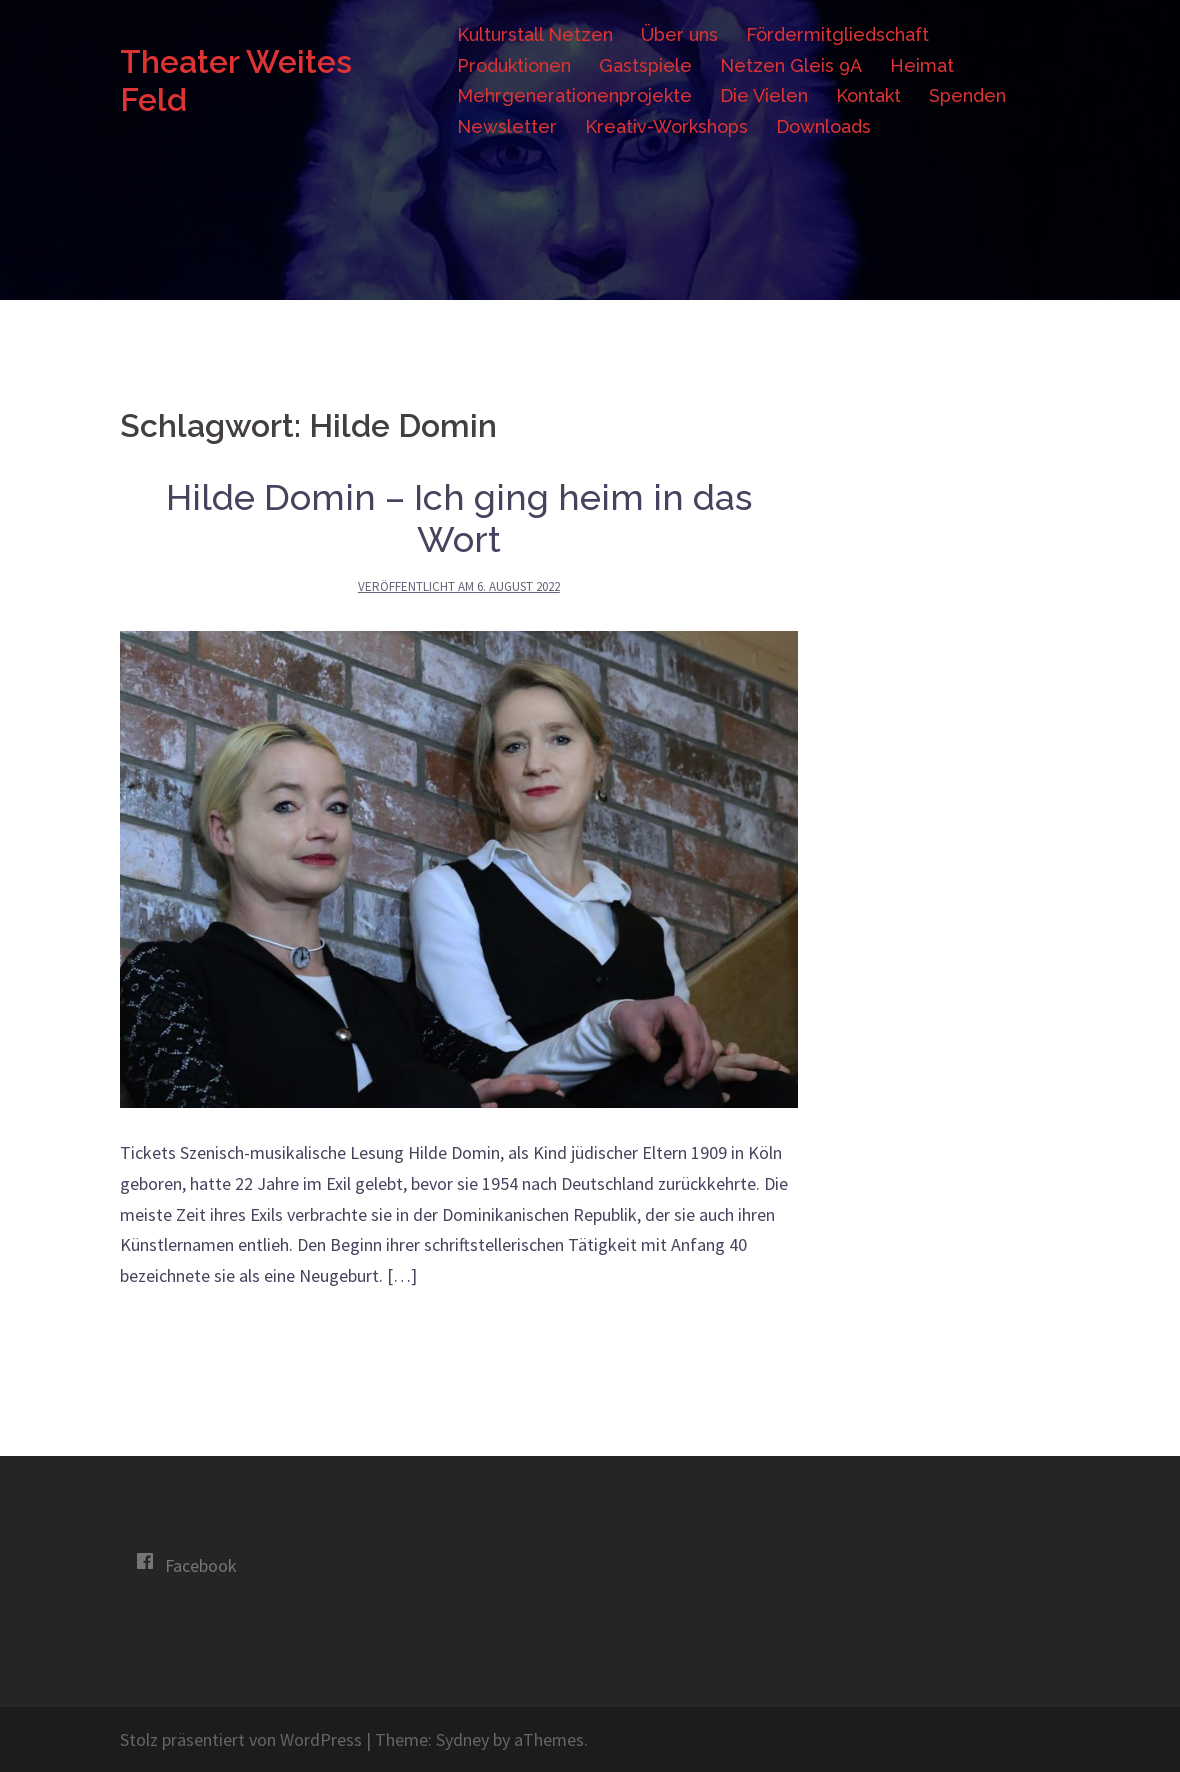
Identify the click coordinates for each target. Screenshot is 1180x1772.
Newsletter (507, 126)
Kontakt (868, 95)
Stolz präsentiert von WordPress (241, 1739)
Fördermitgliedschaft (837, 34)
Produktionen (514, 65)
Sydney (462, 1739)
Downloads (823, 126)
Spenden (967, 95)
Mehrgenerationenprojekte (574, 95)
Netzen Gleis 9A (791, 65)
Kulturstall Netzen (535, 34)
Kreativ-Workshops (666, 126)
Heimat (922, 65)
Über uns (679, 34)
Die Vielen (764, 95)
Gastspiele (645, 65)
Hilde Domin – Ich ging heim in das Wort (459, 518)
